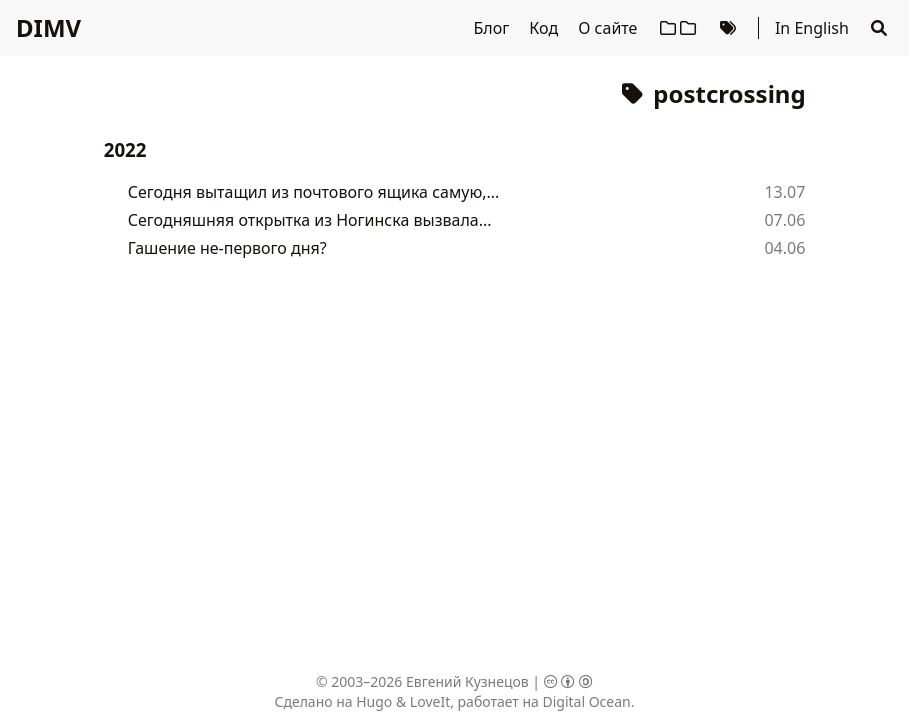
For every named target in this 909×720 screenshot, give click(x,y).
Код (545, 28)
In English (812, 28)
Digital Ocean (586, 701)
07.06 (784, 220)
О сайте (609, 28)
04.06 (784, 248)
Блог (493, 28)
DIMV (48, 27)
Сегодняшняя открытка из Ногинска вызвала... (310, 220)
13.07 (784, 192)
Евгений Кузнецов (467, 681)
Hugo (374, 701)
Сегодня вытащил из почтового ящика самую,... (314, 192)
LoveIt (430, 701)
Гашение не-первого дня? (227, 248)
